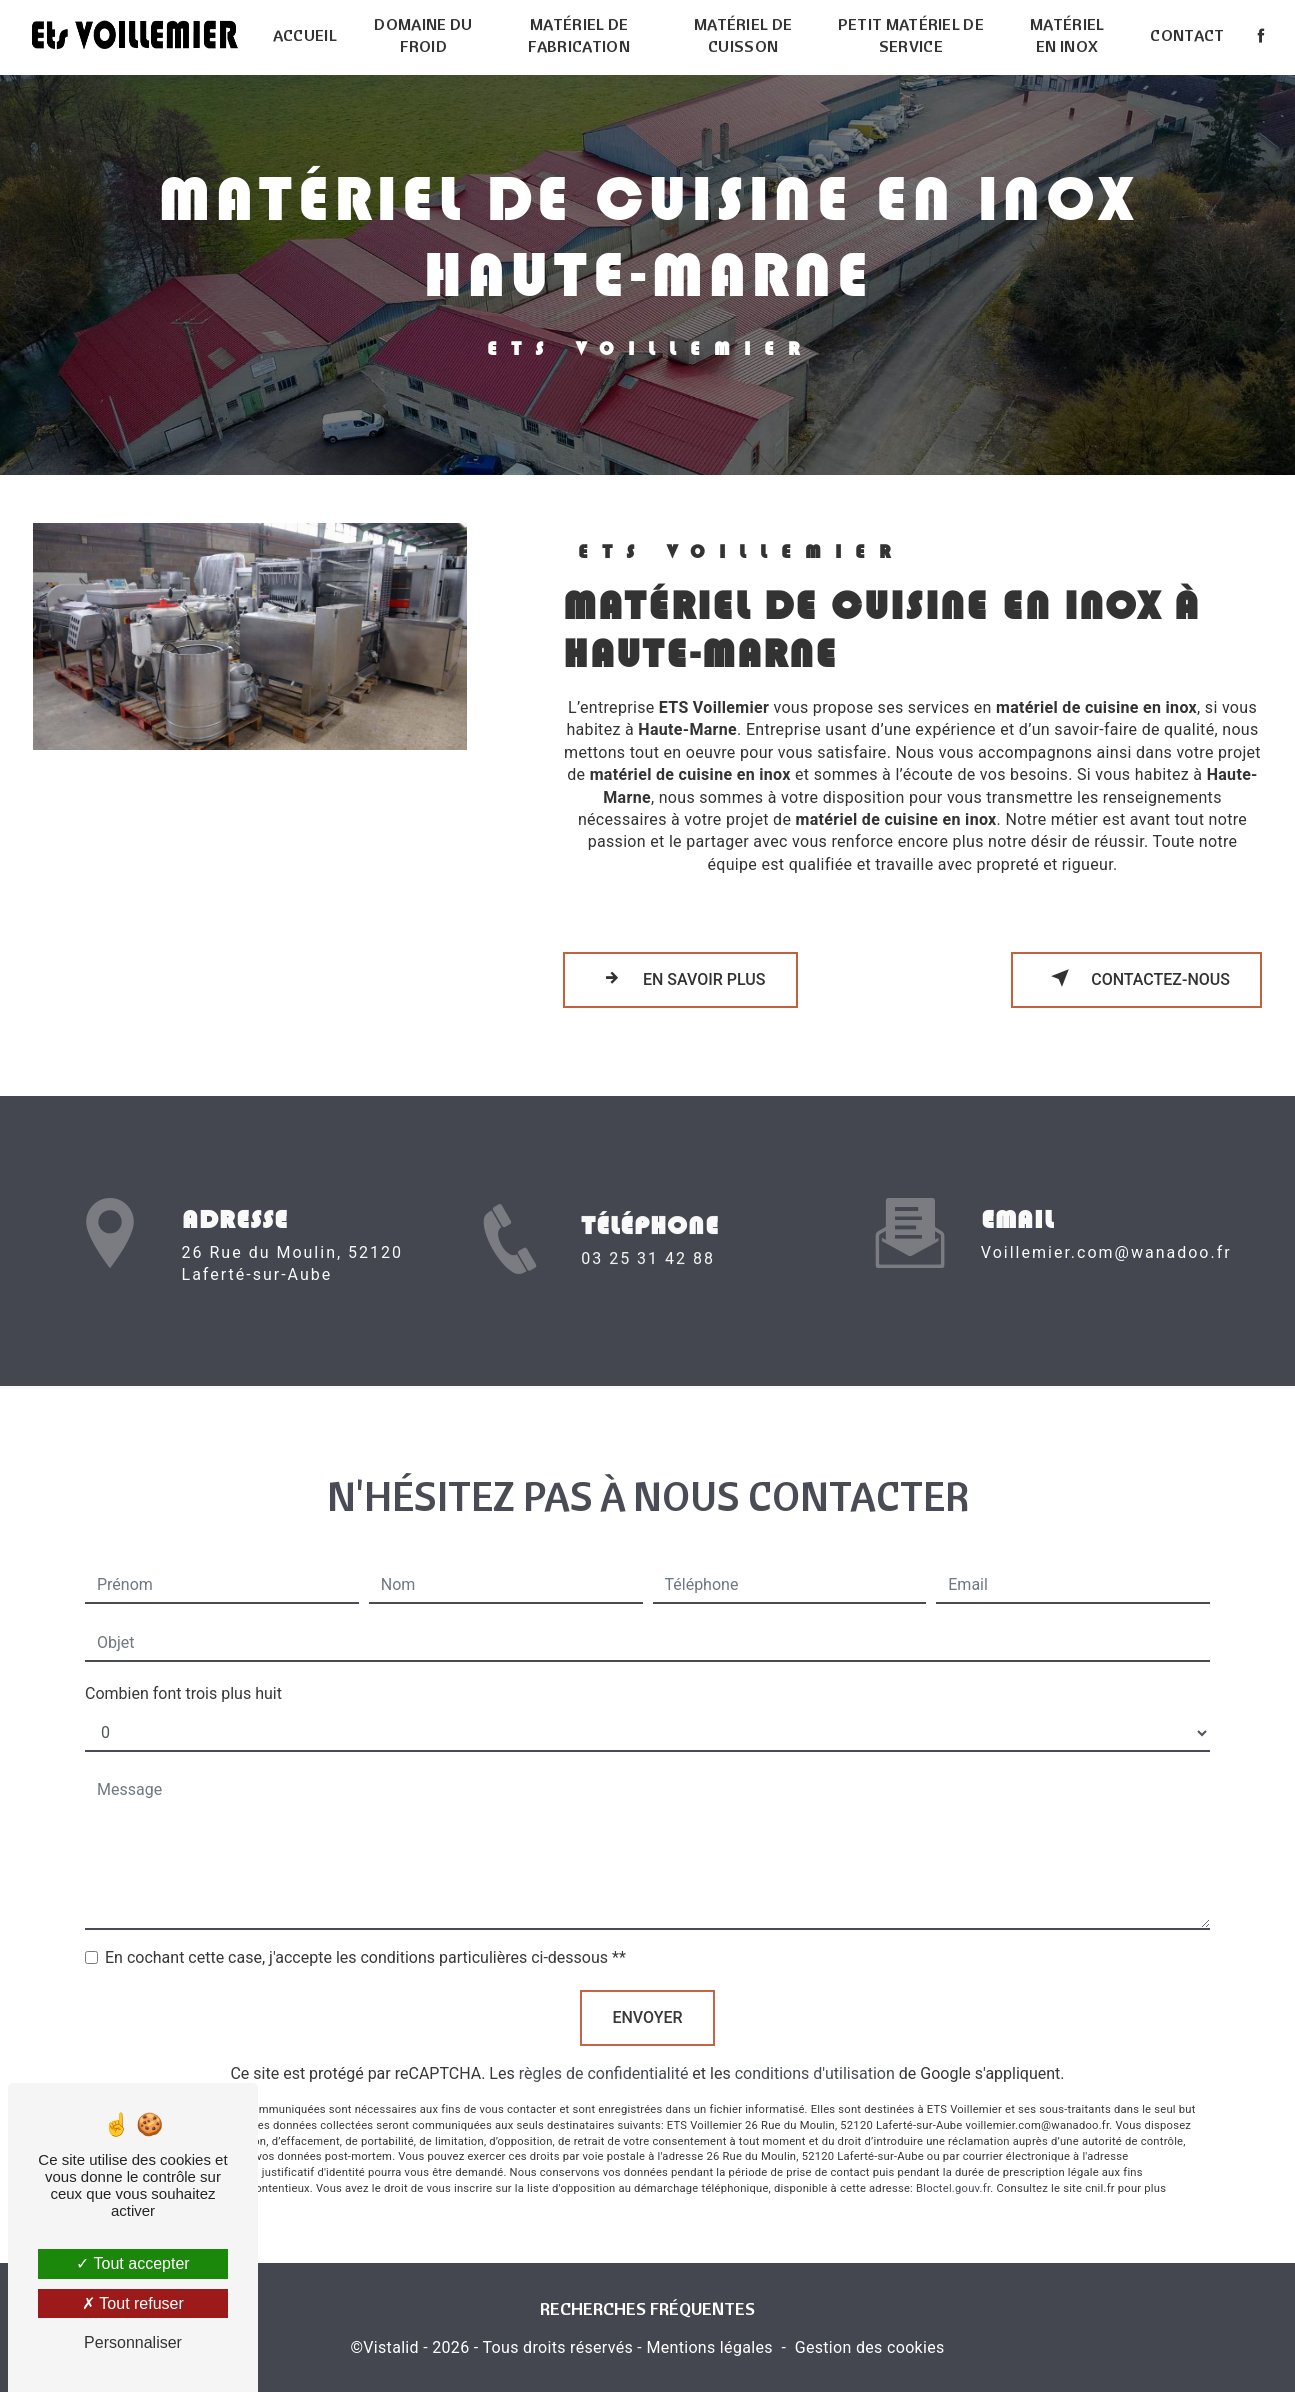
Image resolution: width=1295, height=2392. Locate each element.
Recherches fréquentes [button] (647, 2308)
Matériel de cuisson (743, 35)
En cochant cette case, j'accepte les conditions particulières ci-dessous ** (365, 1938)
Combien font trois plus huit (183, 1674)
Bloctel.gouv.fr (953, 2168)
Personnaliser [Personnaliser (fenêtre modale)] (133, 2342)
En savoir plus (680, 978)
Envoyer (647, 1998)
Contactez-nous (1136, 978)
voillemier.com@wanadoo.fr (1106, 1232)
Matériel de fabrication (579, 35)
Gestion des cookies (870, 2347)
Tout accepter (132, 2263)
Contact (1187, 35)
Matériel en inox (1067, 35)
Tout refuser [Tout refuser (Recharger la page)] (133, 2303)
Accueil (305, 35)
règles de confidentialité (604, 2054)
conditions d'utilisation (815, 2054)
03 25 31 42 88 (648, 1277)
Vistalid (391, 2347)
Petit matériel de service (911, 35)
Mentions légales (709, 2347)
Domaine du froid (423, 35)
